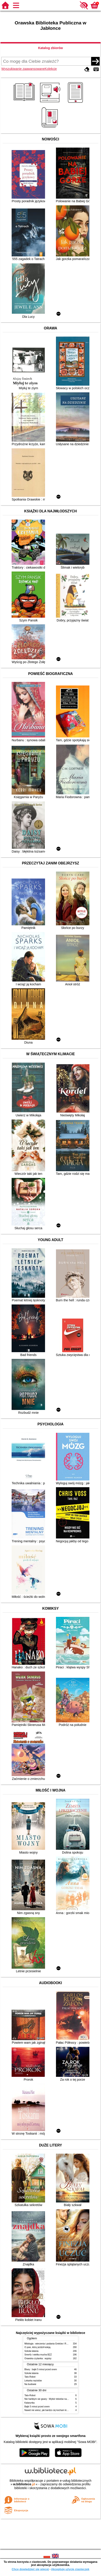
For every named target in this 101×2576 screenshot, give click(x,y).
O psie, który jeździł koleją (38, 2347)
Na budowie (30, 2384)
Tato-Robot (30, 2377)
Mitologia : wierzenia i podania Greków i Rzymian (49, 2343)
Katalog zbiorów (50, 48)
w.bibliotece (24, 2484)
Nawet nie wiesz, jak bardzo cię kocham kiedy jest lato (52, 2410)
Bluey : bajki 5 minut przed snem (41, 2369)
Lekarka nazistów (33, 2380)
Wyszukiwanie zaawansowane (23, 69)
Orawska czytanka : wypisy (38, 2358)
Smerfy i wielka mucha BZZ (38, 2354)
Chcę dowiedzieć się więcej (30, 2569)
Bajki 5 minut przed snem (37, 2406)
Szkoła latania (32, 2351)
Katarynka (30, 2403)
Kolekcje (51, 69)
